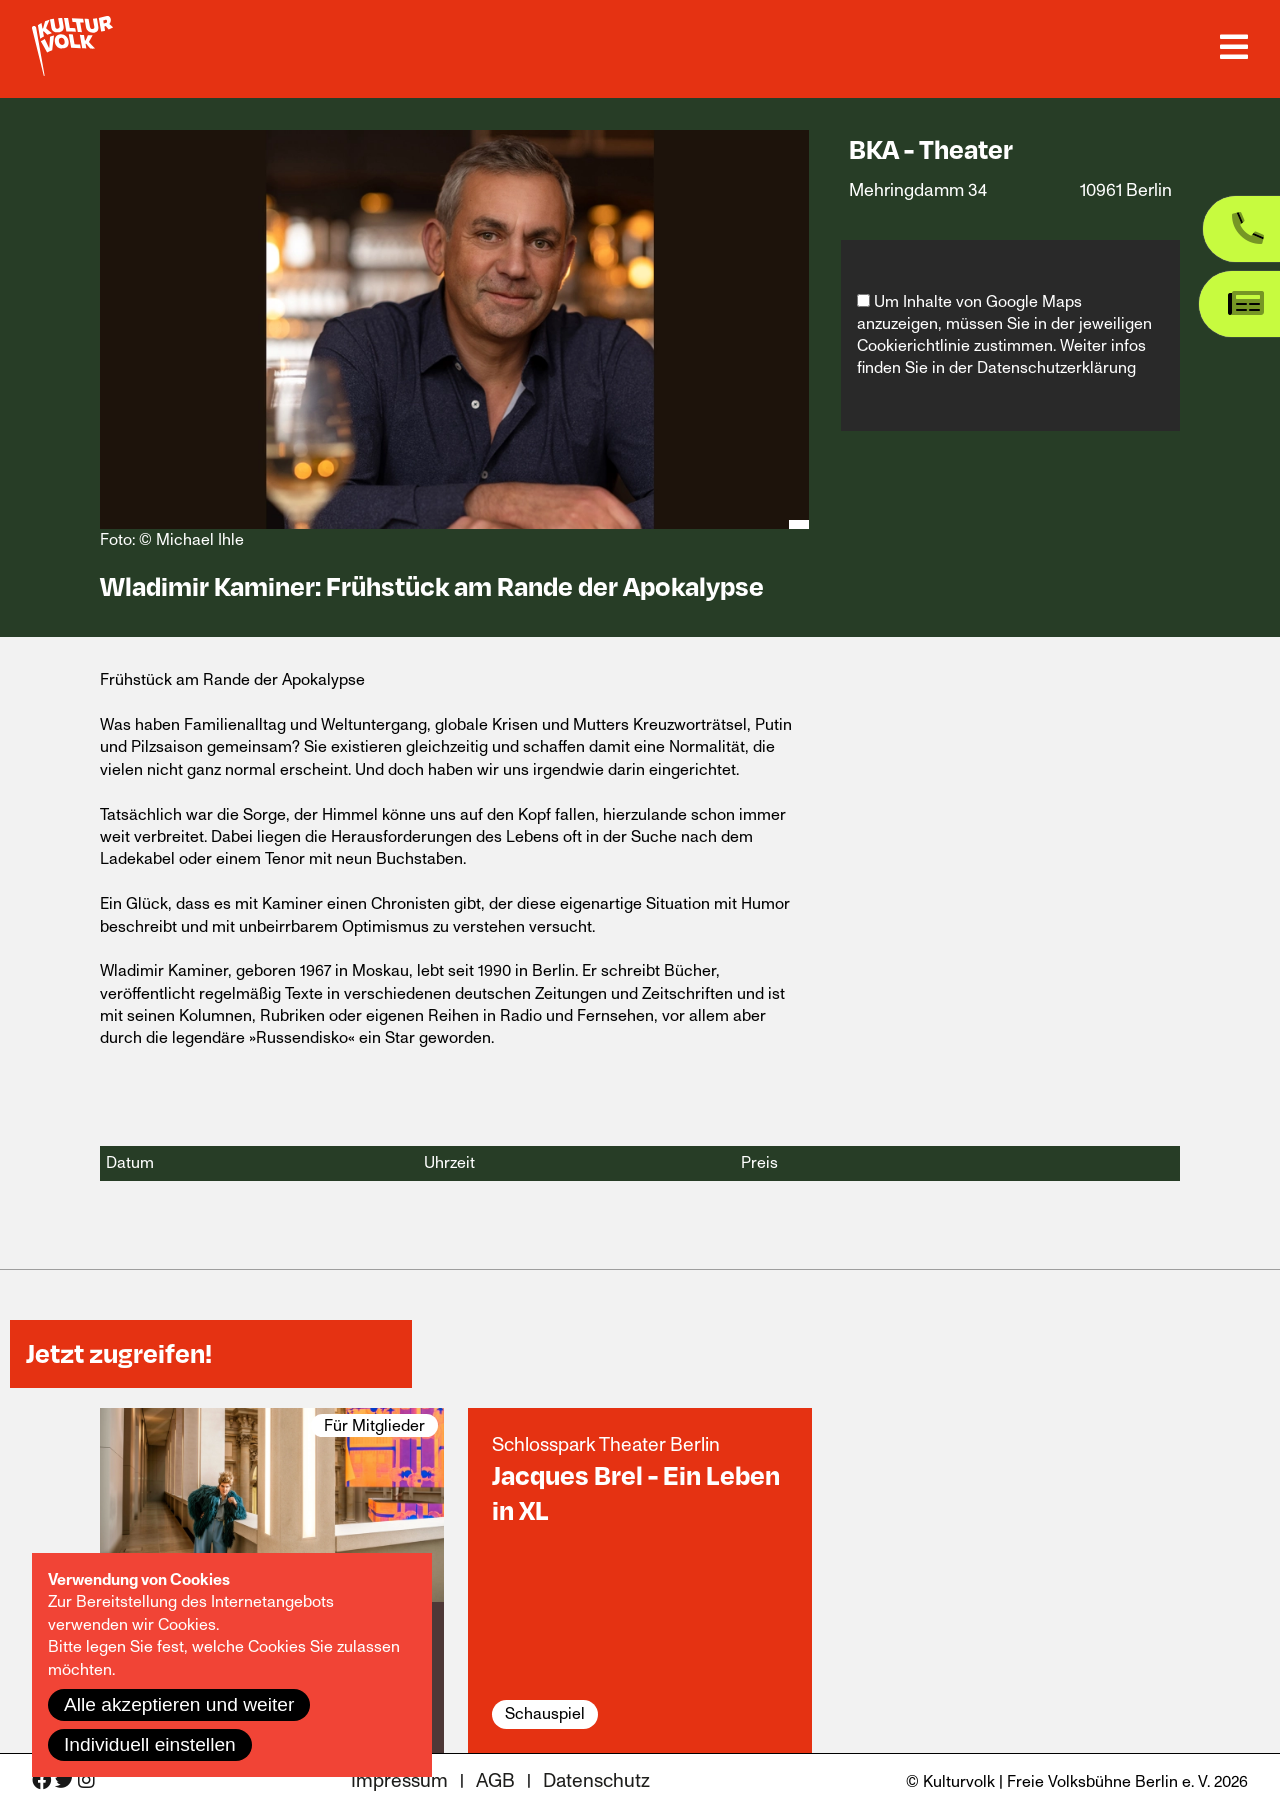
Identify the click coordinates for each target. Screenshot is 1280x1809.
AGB (495, 1781)
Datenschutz (596, 1781)
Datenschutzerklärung (1056, 368)
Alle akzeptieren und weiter (179, 1704)
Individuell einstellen (150, 1744)
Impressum (399, 1781)
